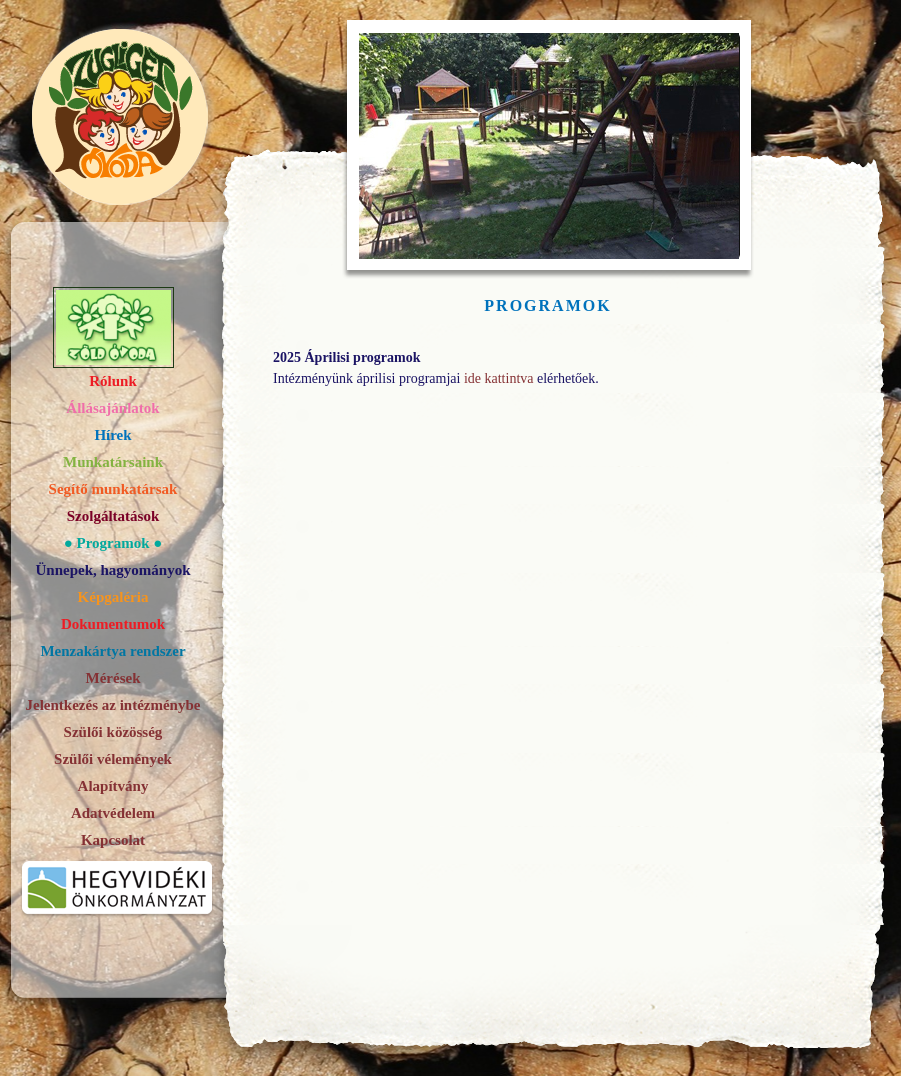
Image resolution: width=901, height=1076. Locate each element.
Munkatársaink (113, 462)
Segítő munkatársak (113, 489)
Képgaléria (113, 597)
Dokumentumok (113, 624)
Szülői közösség (113, 732)
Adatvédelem (113, 813)
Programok (112, 543)
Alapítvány (113, 786)
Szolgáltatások (113, 516)
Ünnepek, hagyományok (112, 570)
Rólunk (113, 381)
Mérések (113, 678)
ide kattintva (499, 378)
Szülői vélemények (113, 759)
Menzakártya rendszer (112, 651)
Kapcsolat (113, 840)
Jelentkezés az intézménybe (113, 705)
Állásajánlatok (112, 408)
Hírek (112, 435)
